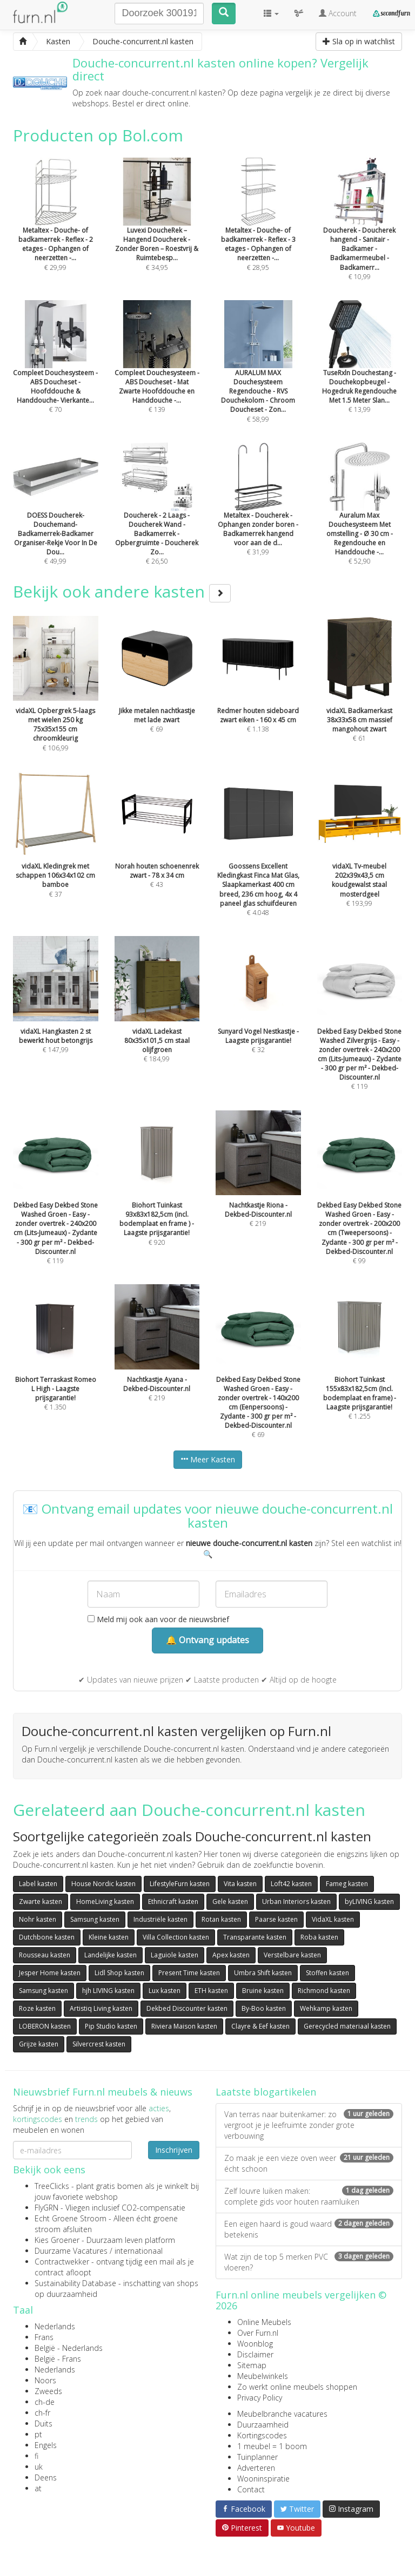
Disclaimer (255, 2354)
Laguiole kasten (174, 1955)
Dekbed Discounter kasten (186, 2008)
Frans (44, 2337)
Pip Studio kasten (111, 2026)
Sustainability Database (75, 2283)
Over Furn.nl (257, 2333)
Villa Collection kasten (176, 1937)
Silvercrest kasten (98, 2044)
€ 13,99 (360, 371)
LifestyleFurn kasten (180, 1883)
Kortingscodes (262, 2435)
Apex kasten (231, 1955)
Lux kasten (164, 1990)
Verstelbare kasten (292, 1955)
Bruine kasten (263, 1990)
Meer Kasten (207, 1459)
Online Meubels (264, 2322)
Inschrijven (173, 2150)
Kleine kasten (109, 1937)
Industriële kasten (160, 1919)
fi (36, 2456)
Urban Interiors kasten (296, 1901)
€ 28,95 (258, 229)
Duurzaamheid (263, 2424)
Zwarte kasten (40, 1901)
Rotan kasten (221, 1919)
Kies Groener (57, 2240)
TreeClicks (52, 2186)
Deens (46, 2477)
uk (39, 2467)
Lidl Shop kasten (119, 1972)
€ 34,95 (157, 229)
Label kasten (38, 1883)
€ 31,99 (258, 514)
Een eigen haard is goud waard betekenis (308, 2229)
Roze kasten (37, 2008)
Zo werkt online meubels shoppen (297, 2387)
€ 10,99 (360, 233)
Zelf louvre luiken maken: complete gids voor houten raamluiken (308, 2196)
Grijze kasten (38, 2044)
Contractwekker (62, 2261)
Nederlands (55, 2326)
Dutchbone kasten (47, 1937)
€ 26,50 (157, 518)
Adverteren (256, 2468)
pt (38, 2434)
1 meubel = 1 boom (272, 2446)
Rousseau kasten (44, 1955)
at (38, 2488)
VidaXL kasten (333, 1919)
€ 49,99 (55, 518)
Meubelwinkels (262, 2376)
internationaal (139, 2251)
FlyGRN (46, 2207)
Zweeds (48, 2391)
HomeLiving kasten (105, 1901)
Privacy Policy (259, 2397)
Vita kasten (240, 1883)
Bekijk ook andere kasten (122, 591)
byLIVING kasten (369, 1901)
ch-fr (42, 2413)
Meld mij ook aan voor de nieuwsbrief (158, 1619)
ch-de (45, 2402)
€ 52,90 (360, 518)
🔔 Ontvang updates (207, 1640)
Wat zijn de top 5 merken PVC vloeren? (308, 2262)
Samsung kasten (94, 1919)
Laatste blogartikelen (266, 2091)
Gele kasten (230, 1901)
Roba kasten (319, 1937)
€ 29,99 (55, 229)
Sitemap (251, 2365)
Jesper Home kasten (50, 1972)
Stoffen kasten (327, 1972)
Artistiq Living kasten (101, 2008)
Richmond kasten (324, 1990)
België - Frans (58, 2359)
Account (338, 13)
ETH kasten (211, 1990)
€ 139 (157, 371)
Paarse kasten (276, 1919)
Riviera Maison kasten (184, 2026)
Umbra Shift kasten (263, 1972)
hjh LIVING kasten (108, 1990)
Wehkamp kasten (326, 2008)
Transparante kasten (254, 1937)
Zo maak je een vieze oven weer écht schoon (308, 2163)
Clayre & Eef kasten (260, 2026)
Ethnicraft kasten (173, 1901)
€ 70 (55, 371)
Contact (251, 2489)
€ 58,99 (258, 376)
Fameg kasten (347, 1883)
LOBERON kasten (45, 2026)
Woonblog (255, 2343)
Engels (46, 2445)
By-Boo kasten (264, 2008)
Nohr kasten (37, 1919)
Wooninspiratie (263, 2478)
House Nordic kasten (103, 1883)
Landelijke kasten (110, 1955)
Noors (45, 2380)
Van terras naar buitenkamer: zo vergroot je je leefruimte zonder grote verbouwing (308, 2125)
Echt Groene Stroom (70, 2218)
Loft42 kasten (291, 1883)
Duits (43, 2423)
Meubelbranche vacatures (282, 2414)
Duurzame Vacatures (71, 2251)
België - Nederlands (69, 2348)
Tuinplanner (257, 2457)
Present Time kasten (189, 1972)
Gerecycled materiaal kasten (347, 2026)
